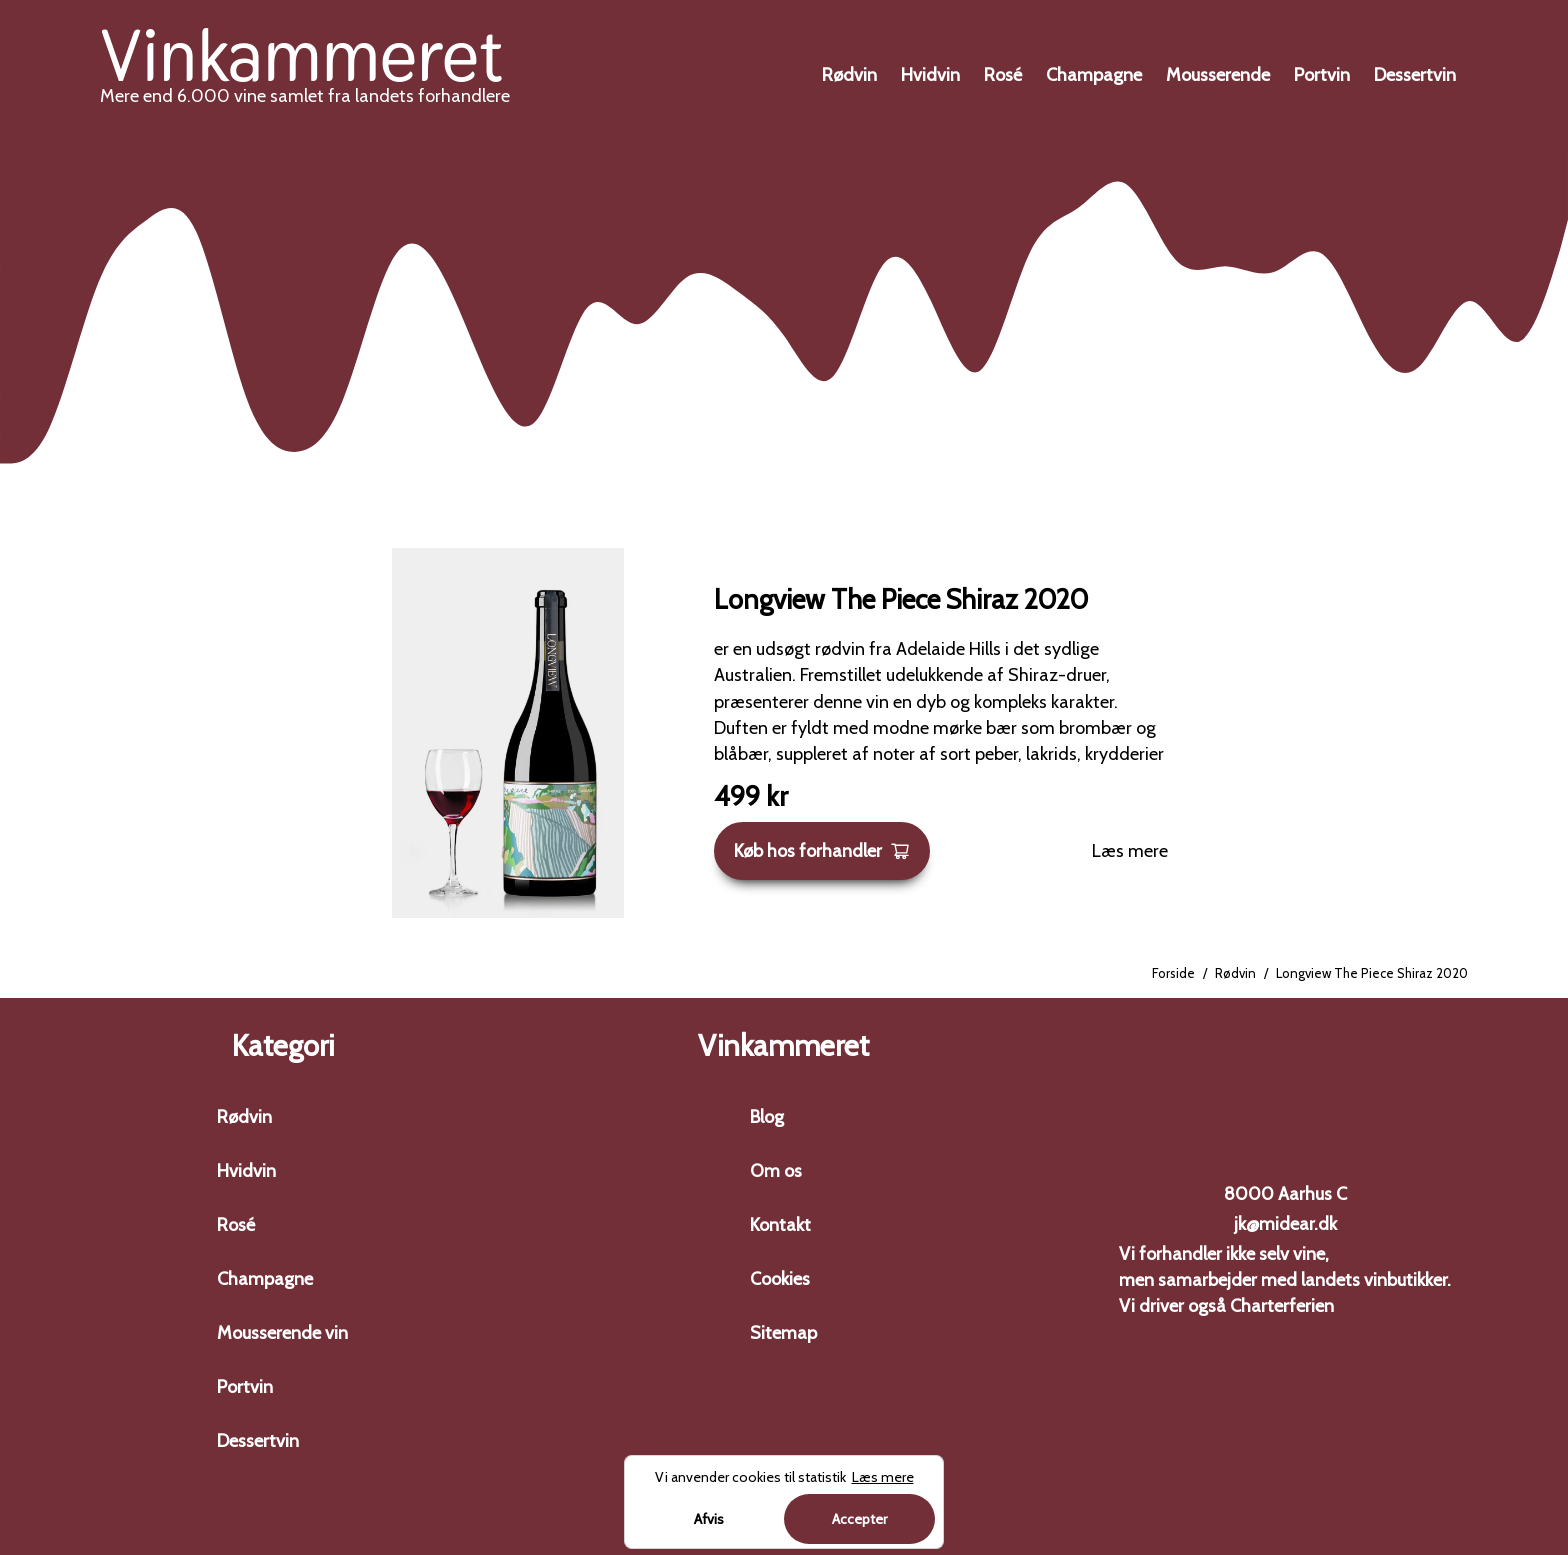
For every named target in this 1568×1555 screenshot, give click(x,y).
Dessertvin (1415, 75)
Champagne (1094, 75)
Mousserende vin (282, 1333)
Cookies (780, 1279)
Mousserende (1218, 75)
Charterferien (1282, 1306)
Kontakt (780, 1225)
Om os (776, 1171)
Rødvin (849, 75)
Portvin (1322, 75)
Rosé (1003, 75)
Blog (767, 1117)
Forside (1173, 973)
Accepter (859, 1519)
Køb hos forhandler (822, 851)
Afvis (709, 1519)
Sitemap (783, 1333)
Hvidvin (930, 75)
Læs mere (1130, 851)
